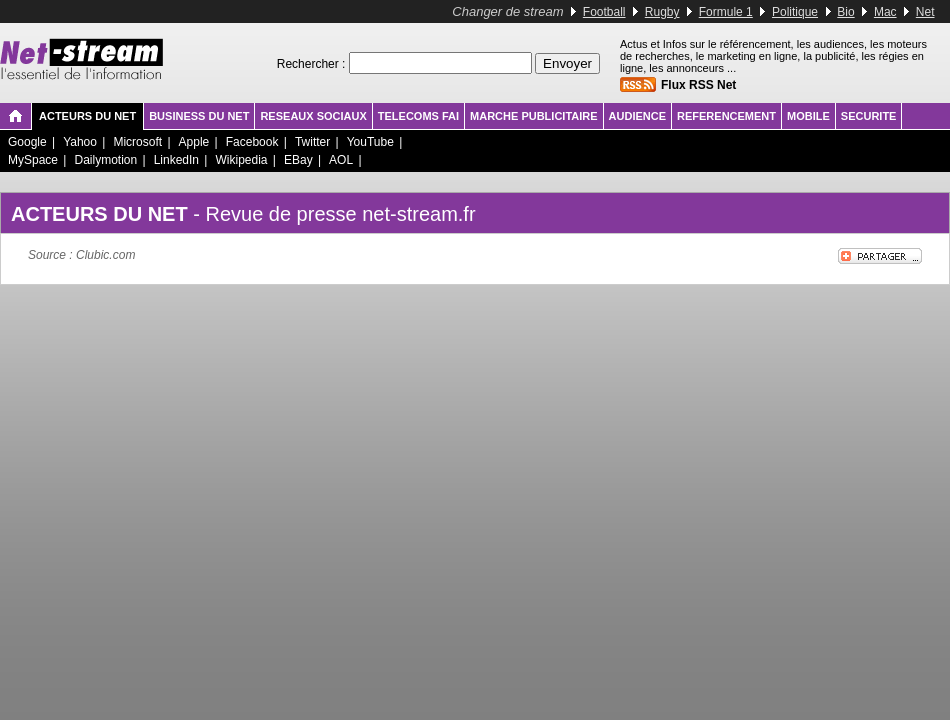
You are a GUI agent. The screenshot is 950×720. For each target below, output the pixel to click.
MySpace (33, 160)
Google (27, 142)
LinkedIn (176, 160)
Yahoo (80, 142)
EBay (298, 160)
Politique (795, 12)
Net (925, 12)
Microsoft (137, 142)
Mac (885, 12)
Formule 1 (726, 12)
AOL (341, 160)
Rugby (662, 12)
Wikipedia (241, 160)
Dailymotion (105, 160)
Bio (845, 12)
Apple (194, 142)
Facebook (252, 142)
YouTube (370, 142)
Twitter (312, 142)
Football (604, 12)
